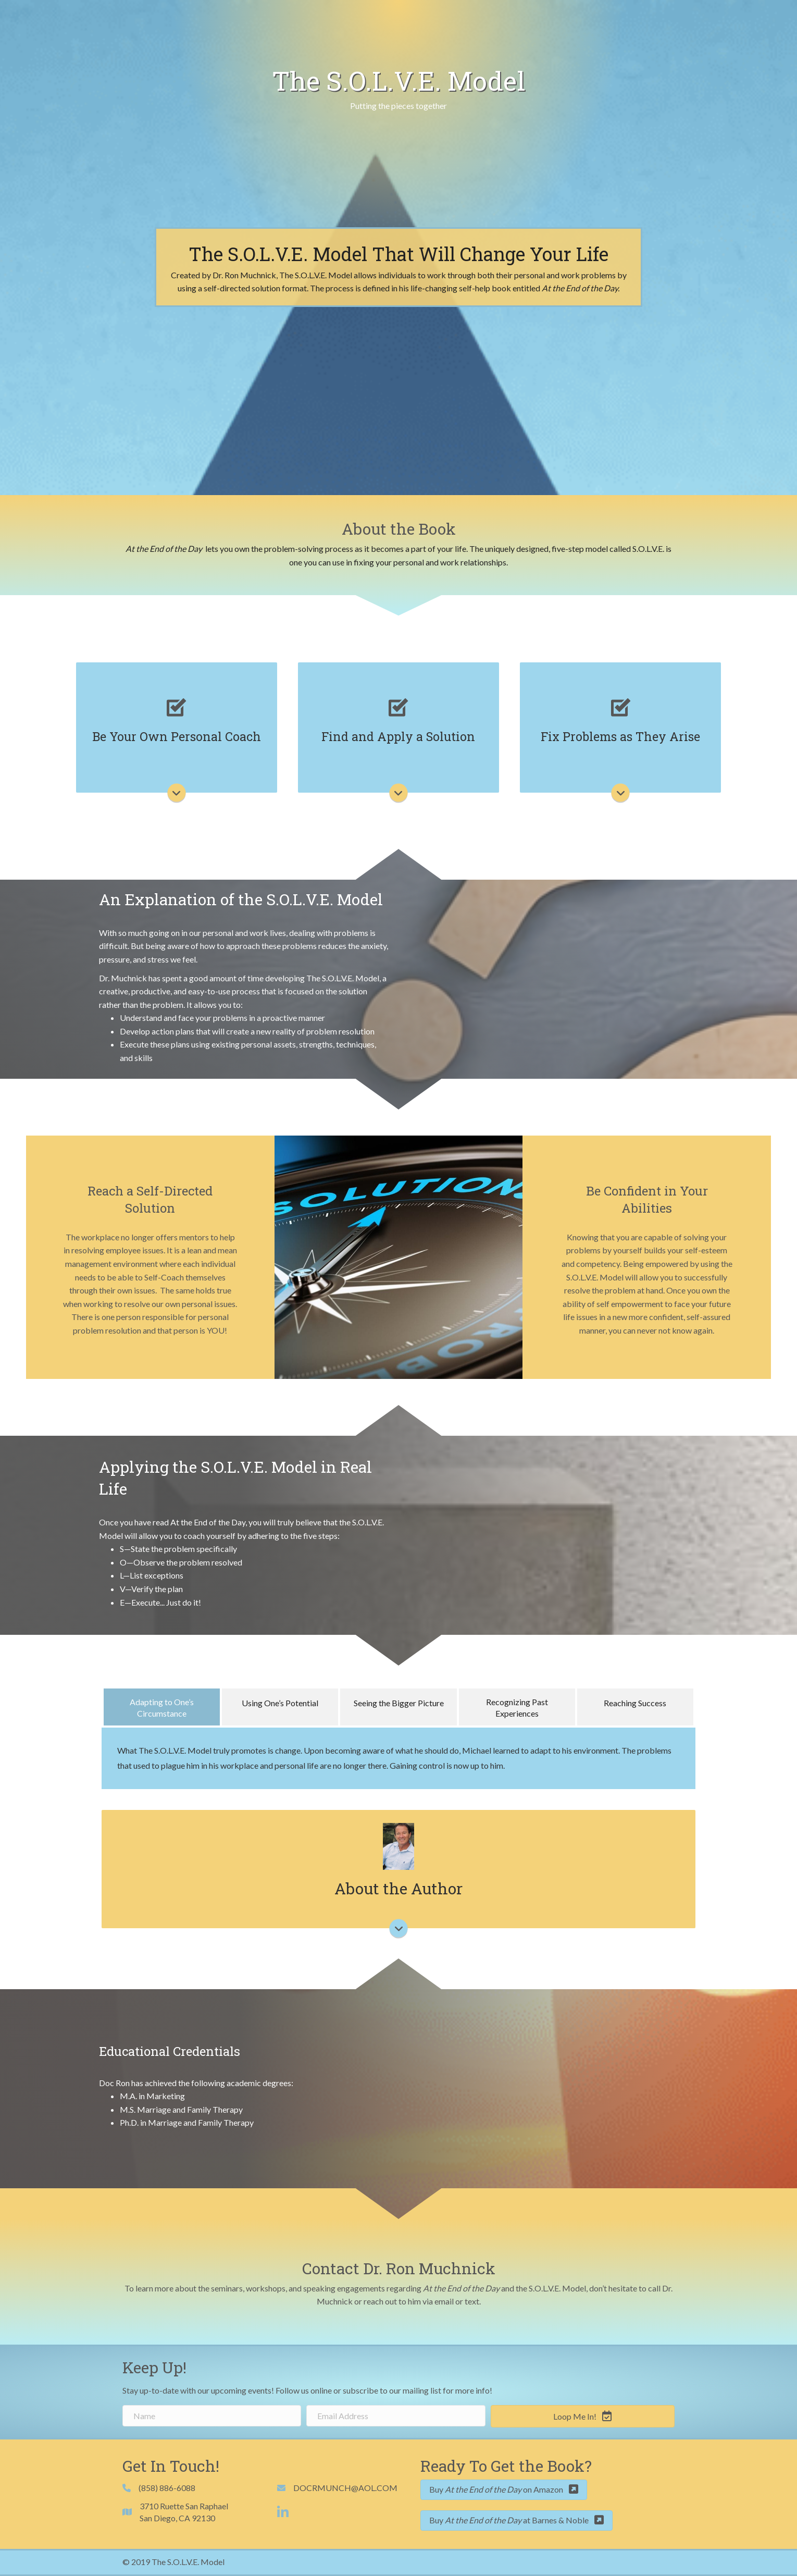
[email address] (395, 2415)
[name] (211, 2415)
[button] (583, 2416)
